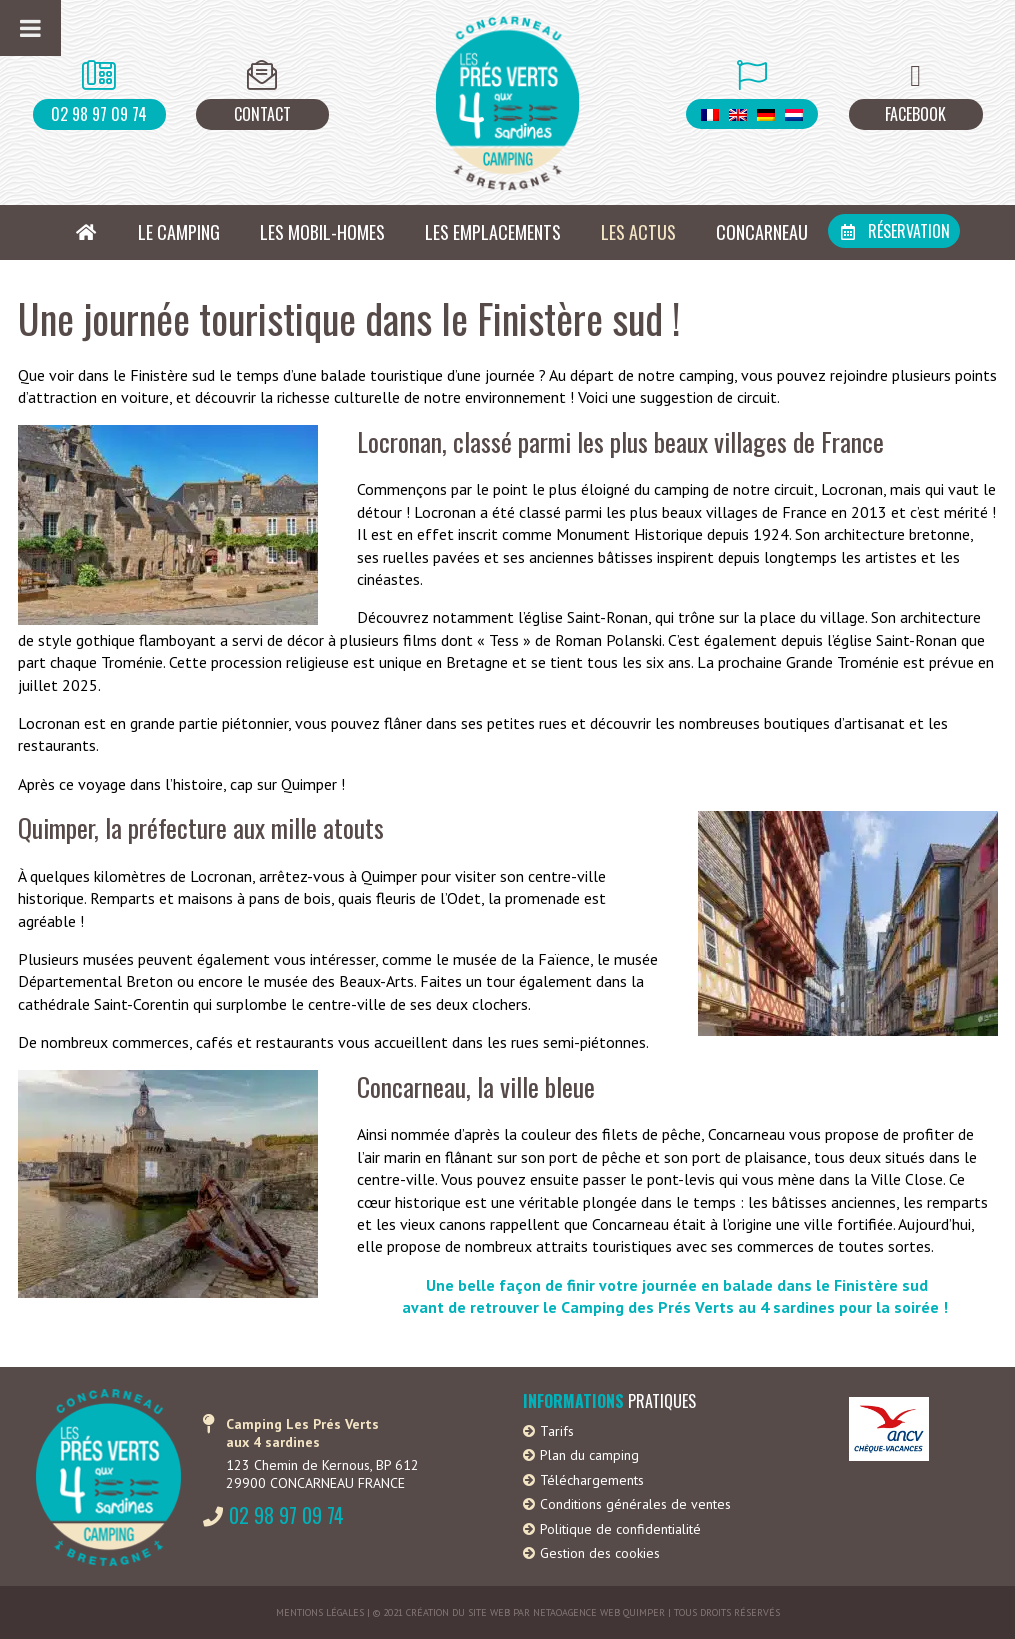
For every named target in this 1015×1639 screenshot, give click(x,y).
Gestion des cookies (600, 1553)
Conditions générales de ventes (635, 1504)
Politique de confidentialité (620, 1529)
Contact (262, 114)
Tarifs (557, 1431)
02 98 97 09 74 (99, 114)
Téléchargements (592, 1480)
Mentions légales (320, 1612)
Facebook (915, 114)
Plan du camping (589, 1455)
